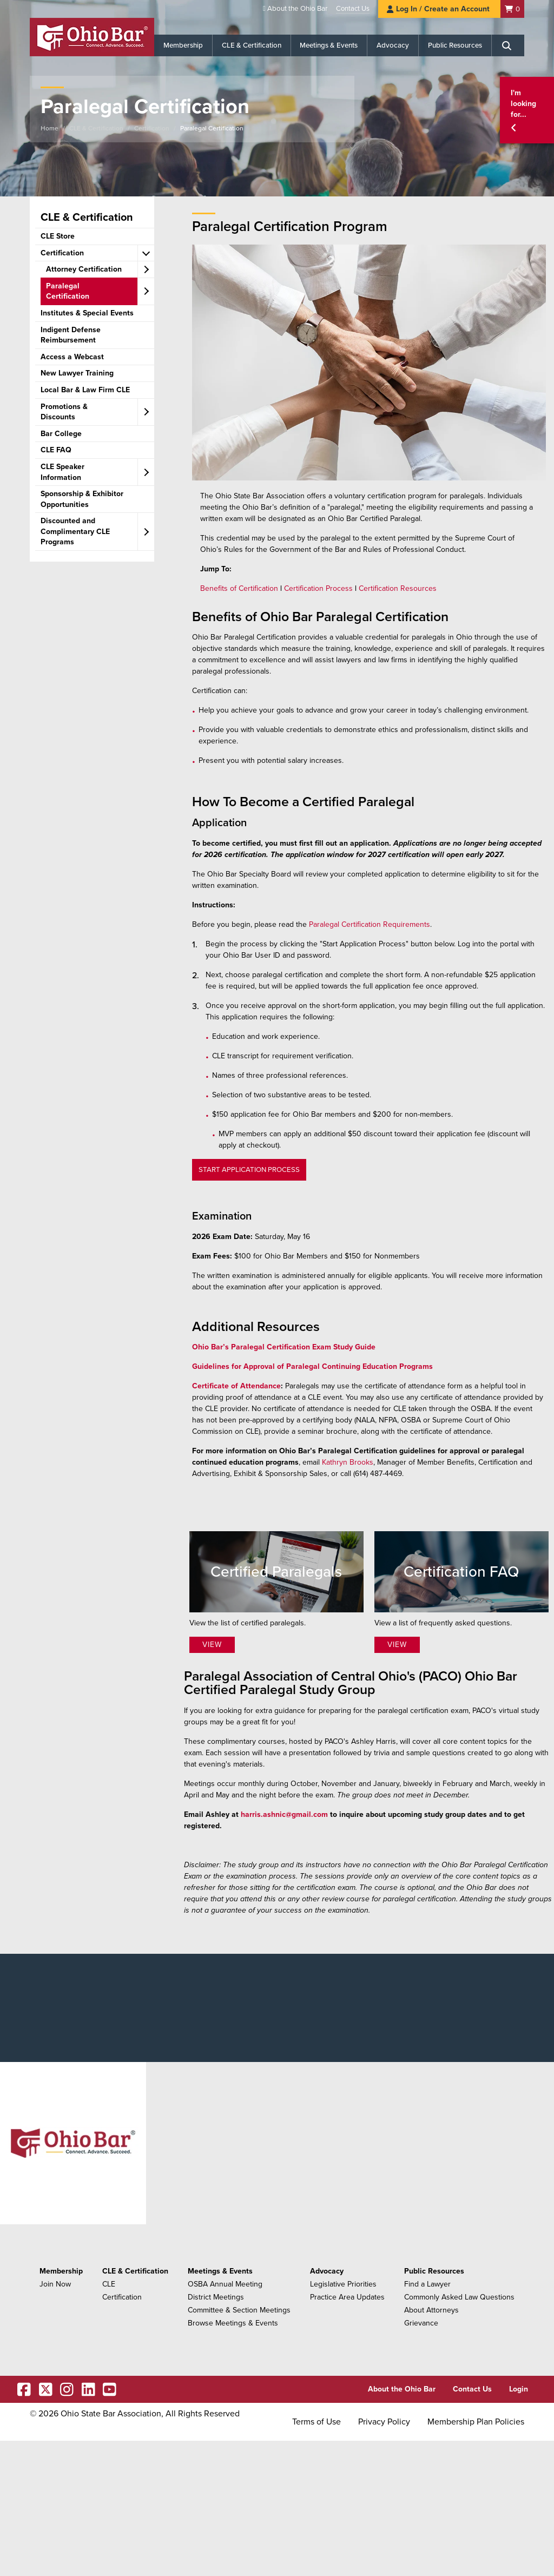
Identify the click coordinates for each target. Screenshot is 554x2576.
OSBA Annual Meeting (225, 2284)
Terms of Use (316, 2421)
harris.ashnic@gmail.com (284, 1814)
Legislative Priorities (343, 2284)
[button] (527, 110)
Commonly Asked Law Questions (459, 2297)
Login (518, 2389)
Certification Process (318, 588)
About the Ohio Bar (297, 8)
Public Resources (455, 45)
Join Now (55, 2284)
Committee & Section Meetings (239, 2310)
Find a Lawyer (427, 2284)
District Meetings (216, 2297)
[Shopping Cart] (512, 9)
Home (49, 128)
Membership (183, 45)
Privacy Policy (384, 2421)
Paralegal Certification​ (211, 128)
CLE (108, 2284)
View (212, 1644)
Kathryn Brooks (347, 1462)
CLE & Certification (251, 45)
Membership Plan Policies (475, 2421)
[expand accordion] (145, 253)
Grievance (421, 2323)
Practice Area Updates (347, 2297)
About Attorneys (431, 2310)
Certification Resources (398, 588)
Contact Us (353, 8)
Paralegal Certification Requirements (369, 924)
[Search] (508, 45)
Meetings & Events (329, 45)
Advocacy (393, 45)
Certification (151, 128)
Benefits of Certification (239, 588)
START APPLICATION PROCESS (249, 1169)
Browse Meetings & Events (233, 2323)
